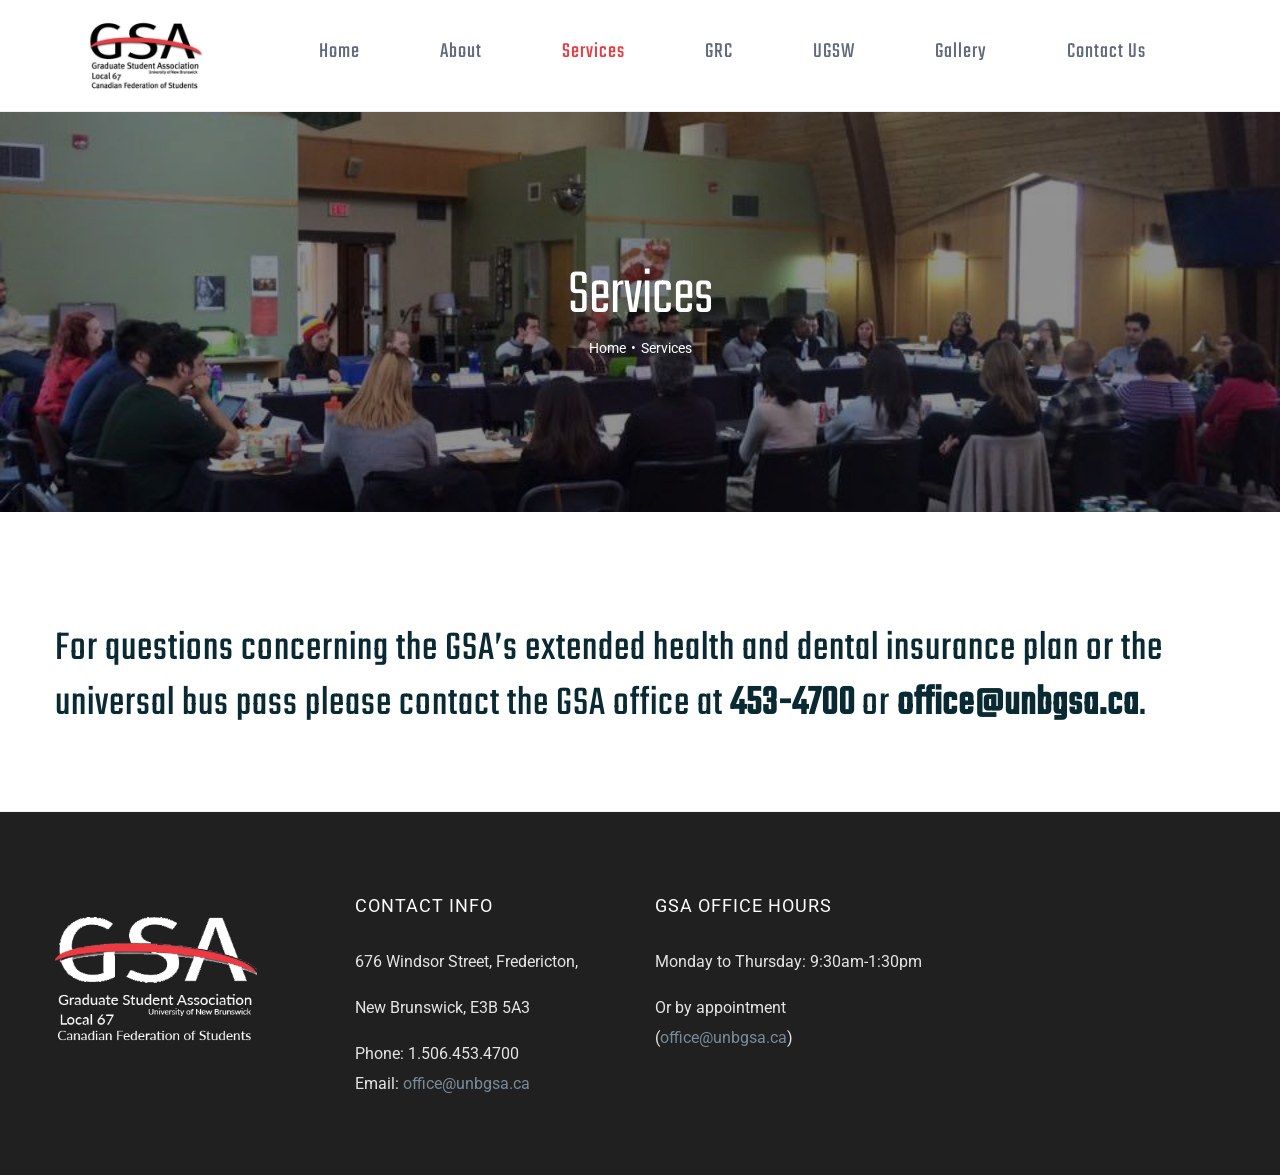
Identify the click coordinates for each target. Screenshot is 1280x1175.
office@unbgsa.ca (466, 1145)
